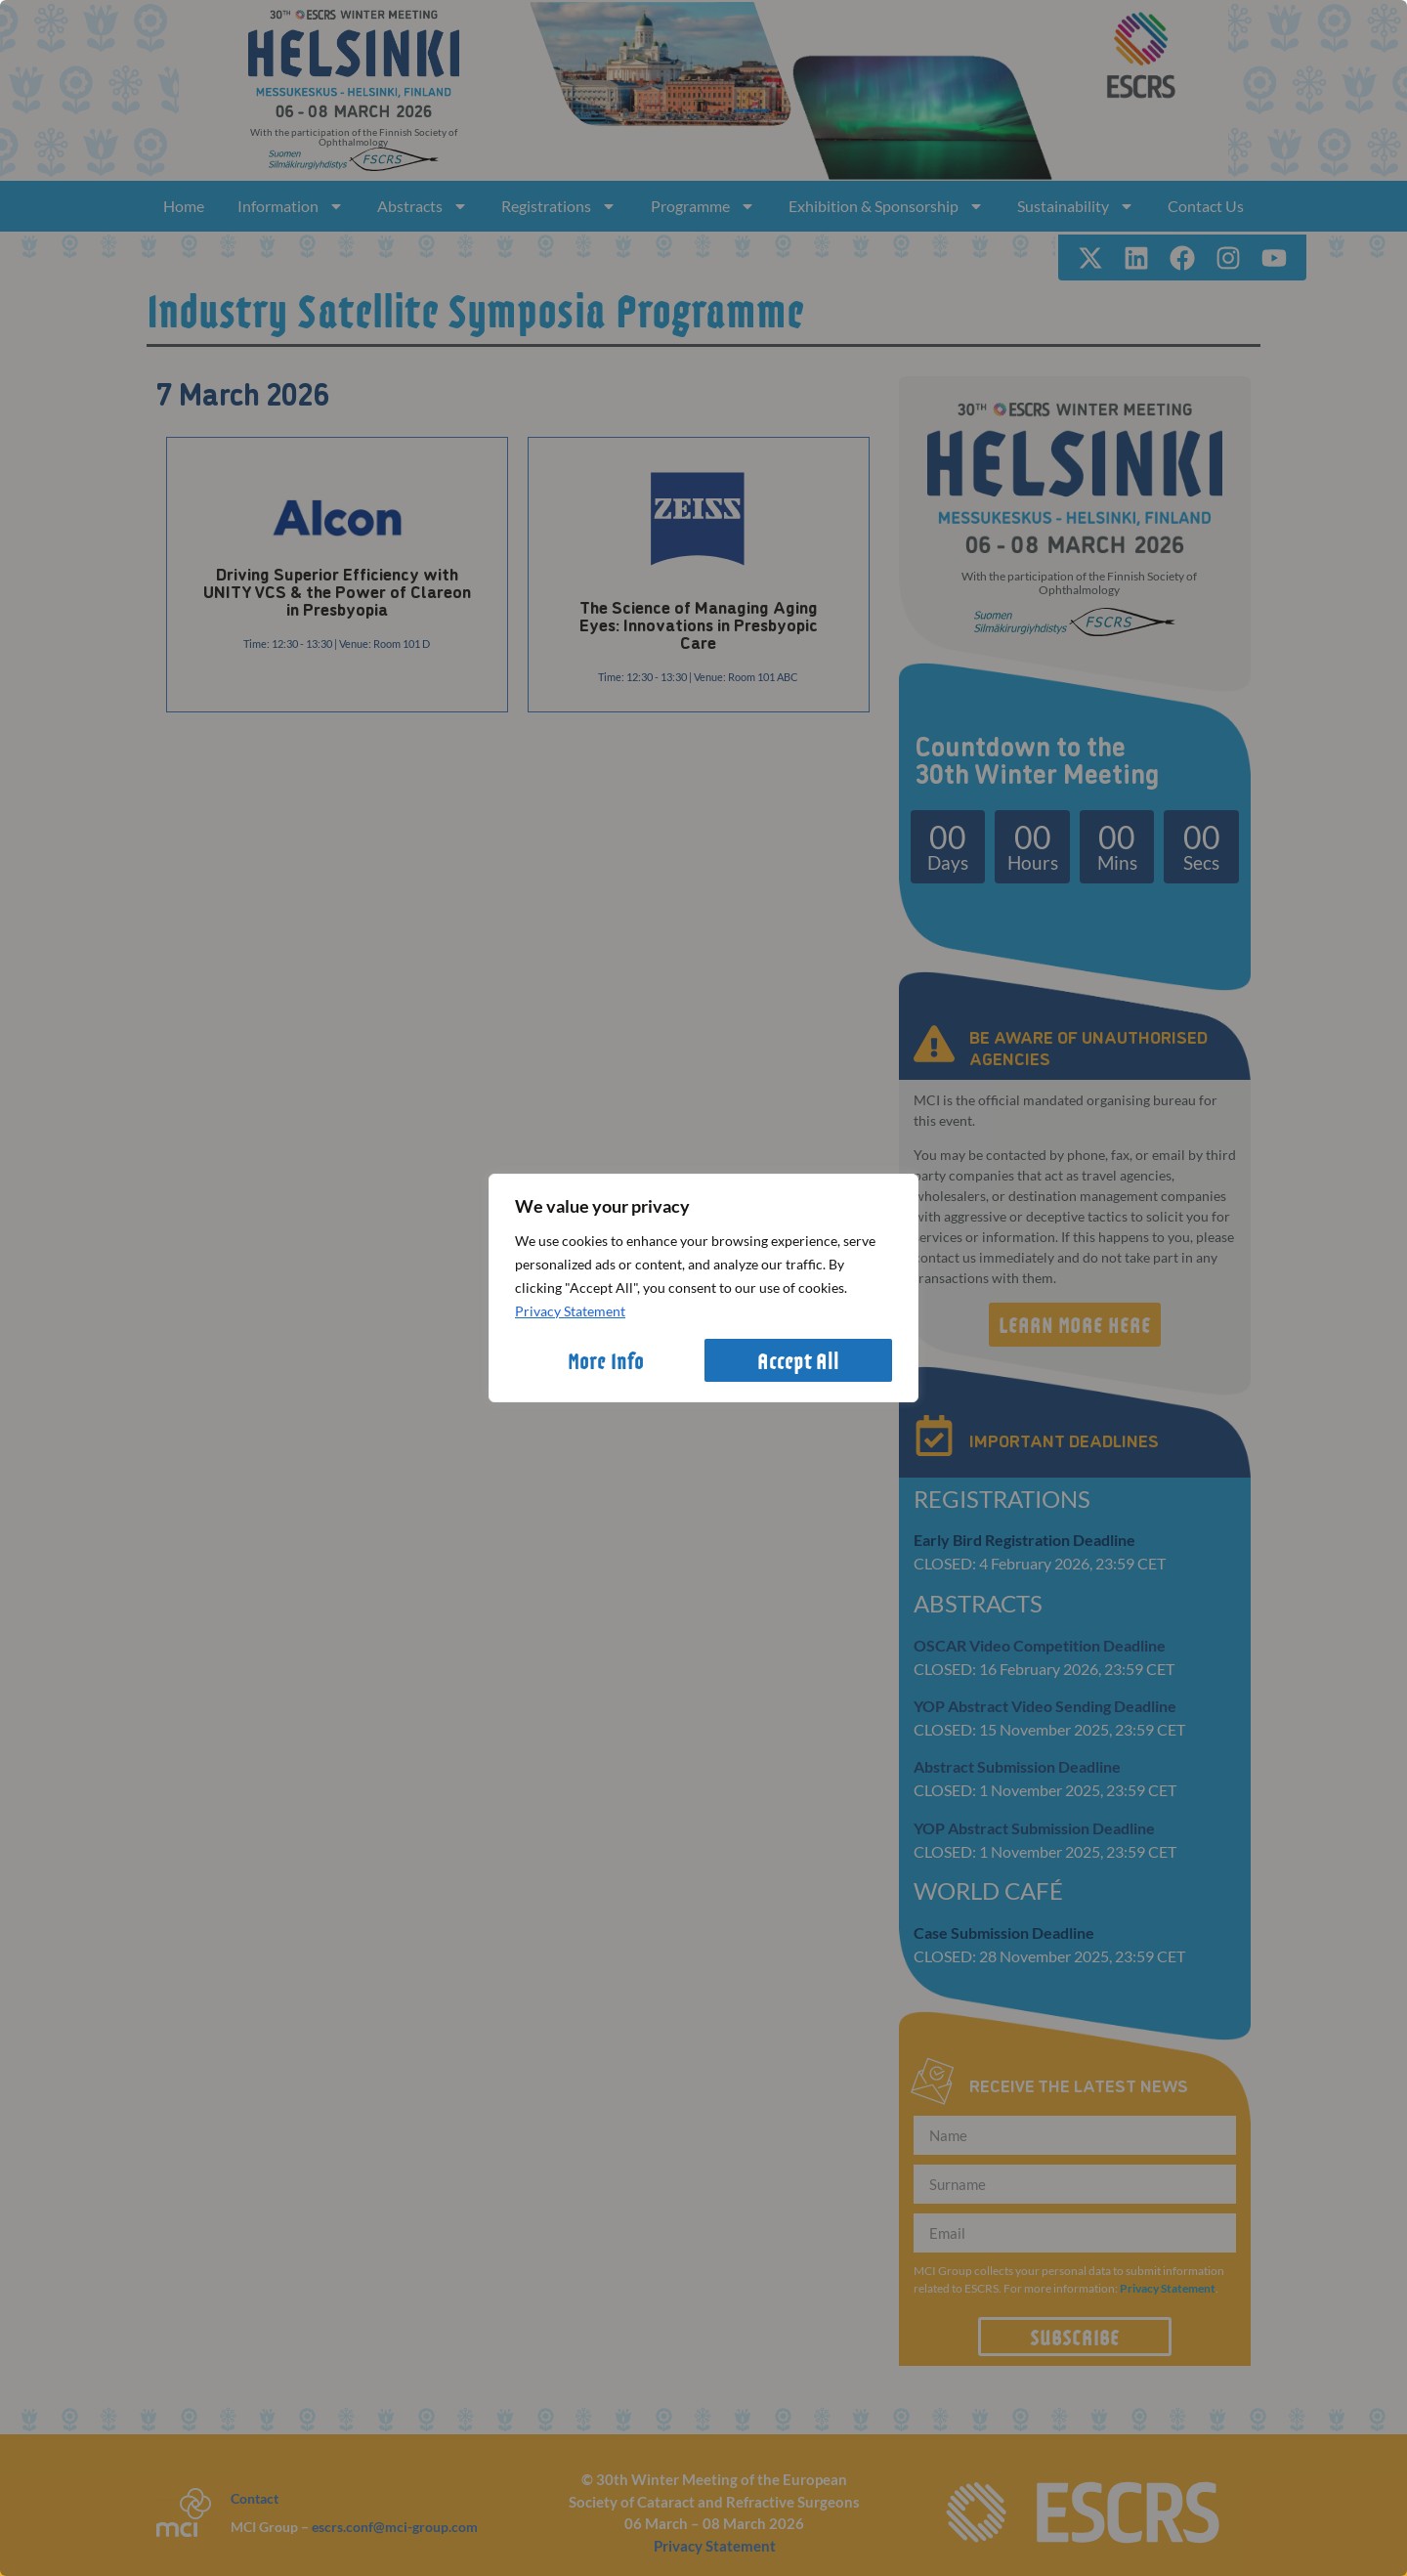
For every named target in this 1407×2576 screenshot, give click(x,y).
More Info (606, 1360)
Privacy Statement (570, 1311)
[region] (703, 1288)
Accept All (798, 1360)
